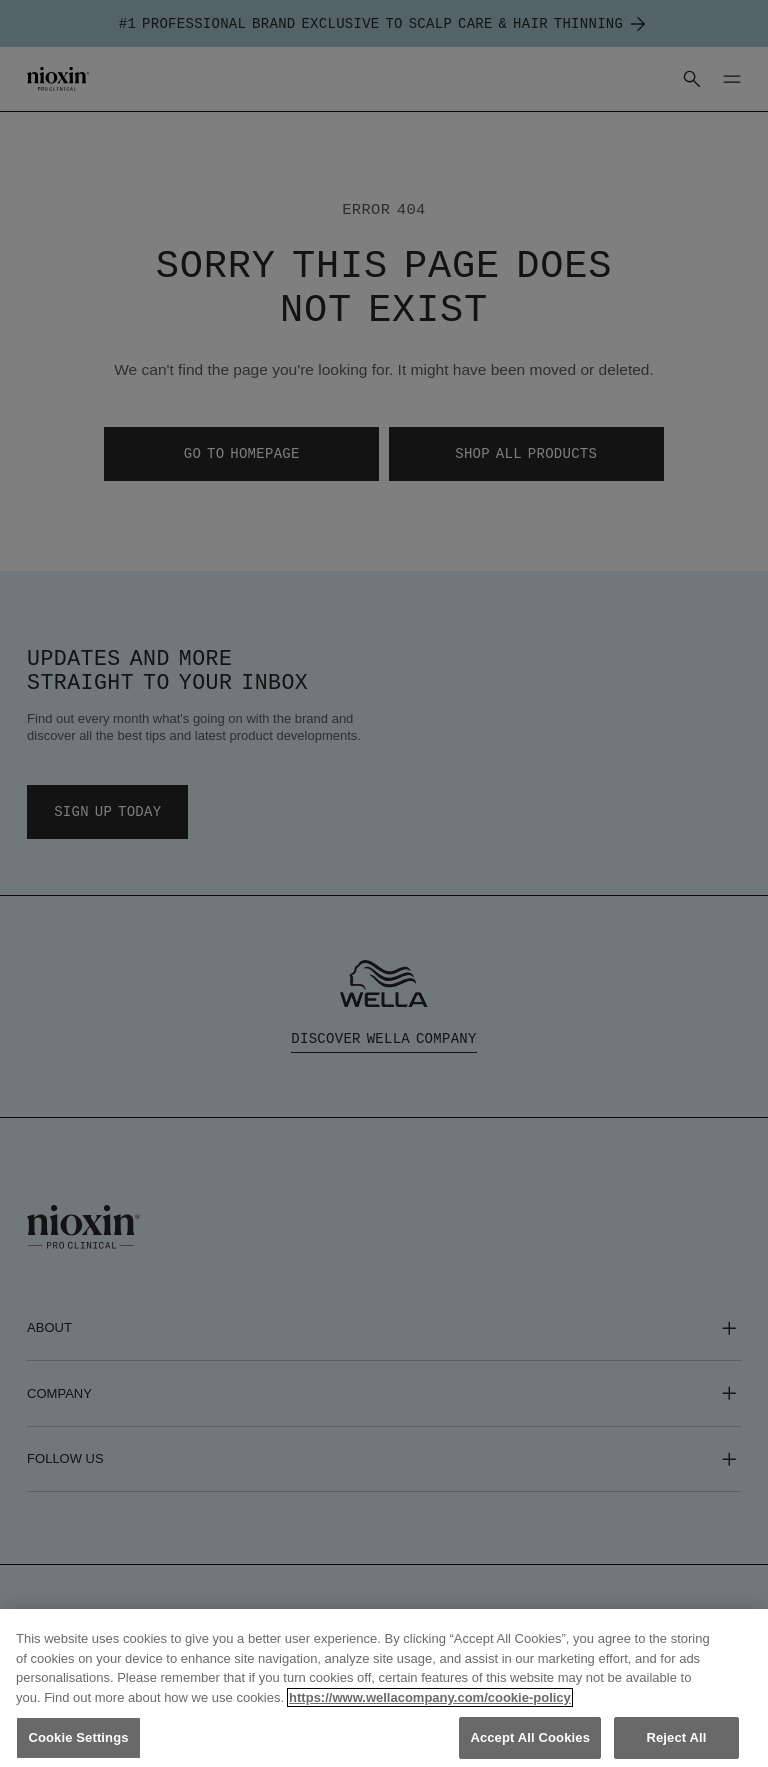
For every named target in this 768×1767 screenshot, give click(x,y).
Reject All (676, 1737)
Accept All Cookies (530, 1737)
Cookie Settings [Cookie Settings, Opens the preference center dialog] (78, 1737)
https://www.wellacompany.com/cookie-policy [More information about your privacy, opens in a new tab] (430, 1697)
